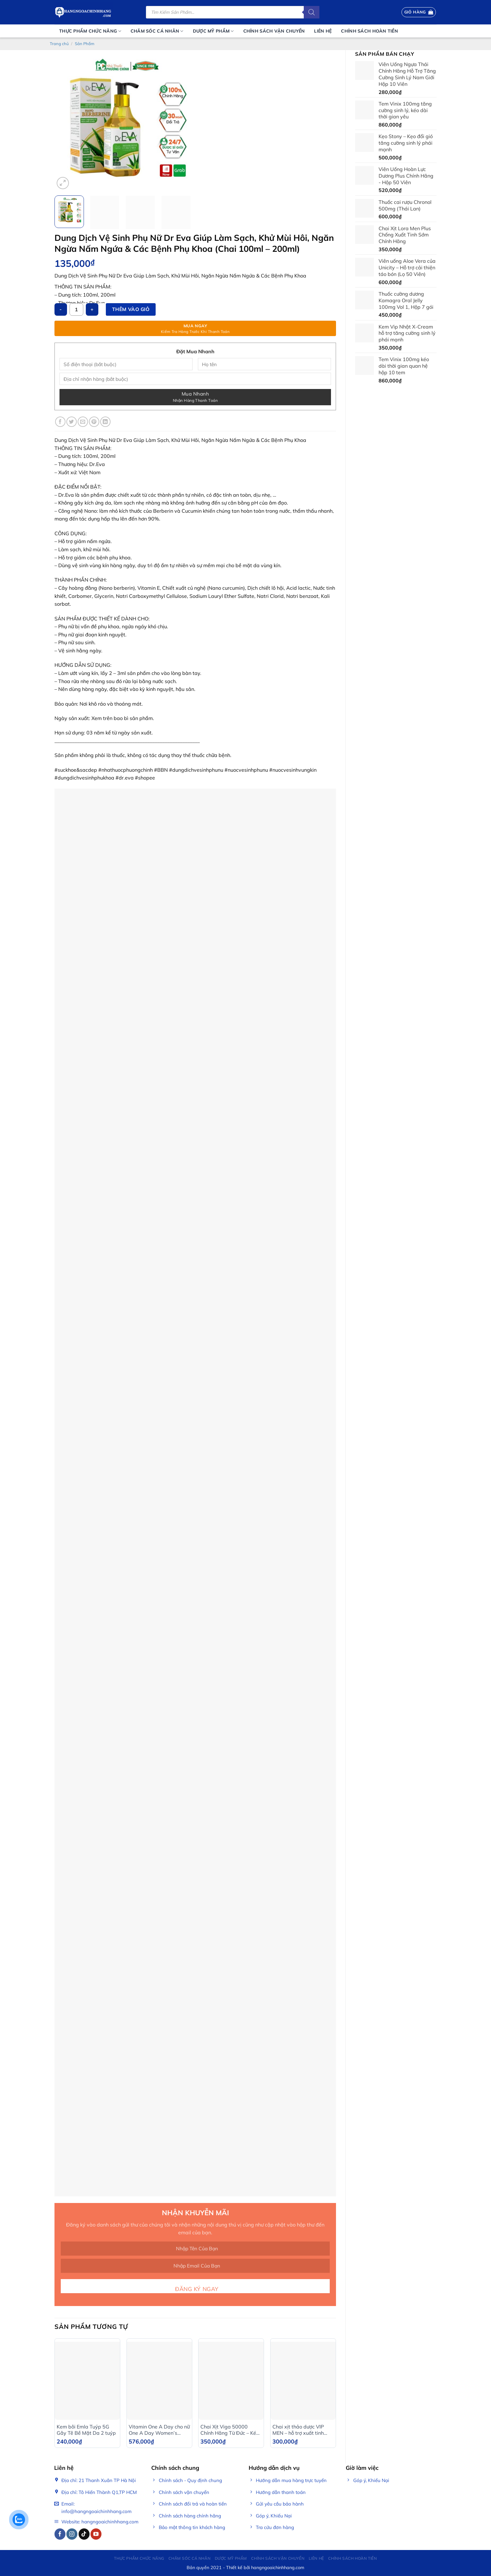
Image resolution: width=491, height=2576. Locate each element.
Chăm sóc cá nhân (157, 31)
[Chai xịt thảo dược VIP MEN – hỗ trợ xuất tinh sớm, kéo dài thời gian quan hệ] (303, 2381)
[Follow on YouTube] (95, 2534)
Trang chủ (59, 43)
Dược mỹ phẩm (213, 31)
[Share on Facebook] (60, 422)
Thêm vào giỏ (131, 309)
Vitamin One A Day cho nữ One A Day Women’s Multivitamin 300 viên (159, 2430)
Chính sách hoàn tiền (369, 31)
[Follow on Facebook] (59, 2534)
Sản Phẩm (84, 43)
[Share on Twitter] (71, 422)
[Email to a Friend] (83, 422)
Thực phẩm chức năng (90, 31)
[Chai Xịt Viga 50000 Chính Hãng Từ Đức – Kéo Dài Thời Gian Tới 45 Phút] (231, 2381)
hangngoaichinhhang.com (277, 2567)
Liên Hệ (323, 31)
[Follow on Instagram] (71, 2534)
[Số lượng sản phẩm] (76, 309)
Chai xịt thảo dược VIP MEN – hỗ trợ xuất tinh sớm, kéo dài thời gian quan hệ (298, 2430)
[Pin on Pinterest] (94, 422)
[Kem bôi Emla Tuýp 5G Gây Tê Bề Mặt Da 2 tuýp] (87, 2381)
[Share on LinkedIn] (105, 422)
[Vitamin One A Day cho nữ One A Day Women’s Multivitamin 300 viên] (159, 2381)
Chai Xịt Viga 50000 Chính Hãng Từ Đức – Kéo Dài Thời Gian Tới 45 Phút (230, 2430)
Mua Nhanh (195, 397)
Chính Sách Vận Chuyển (274, 31)
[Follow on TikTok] (84, 2534)
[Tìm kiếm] (311, 12)
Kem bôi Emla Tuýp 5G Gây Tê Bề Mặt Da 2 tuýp (86, 2429)
